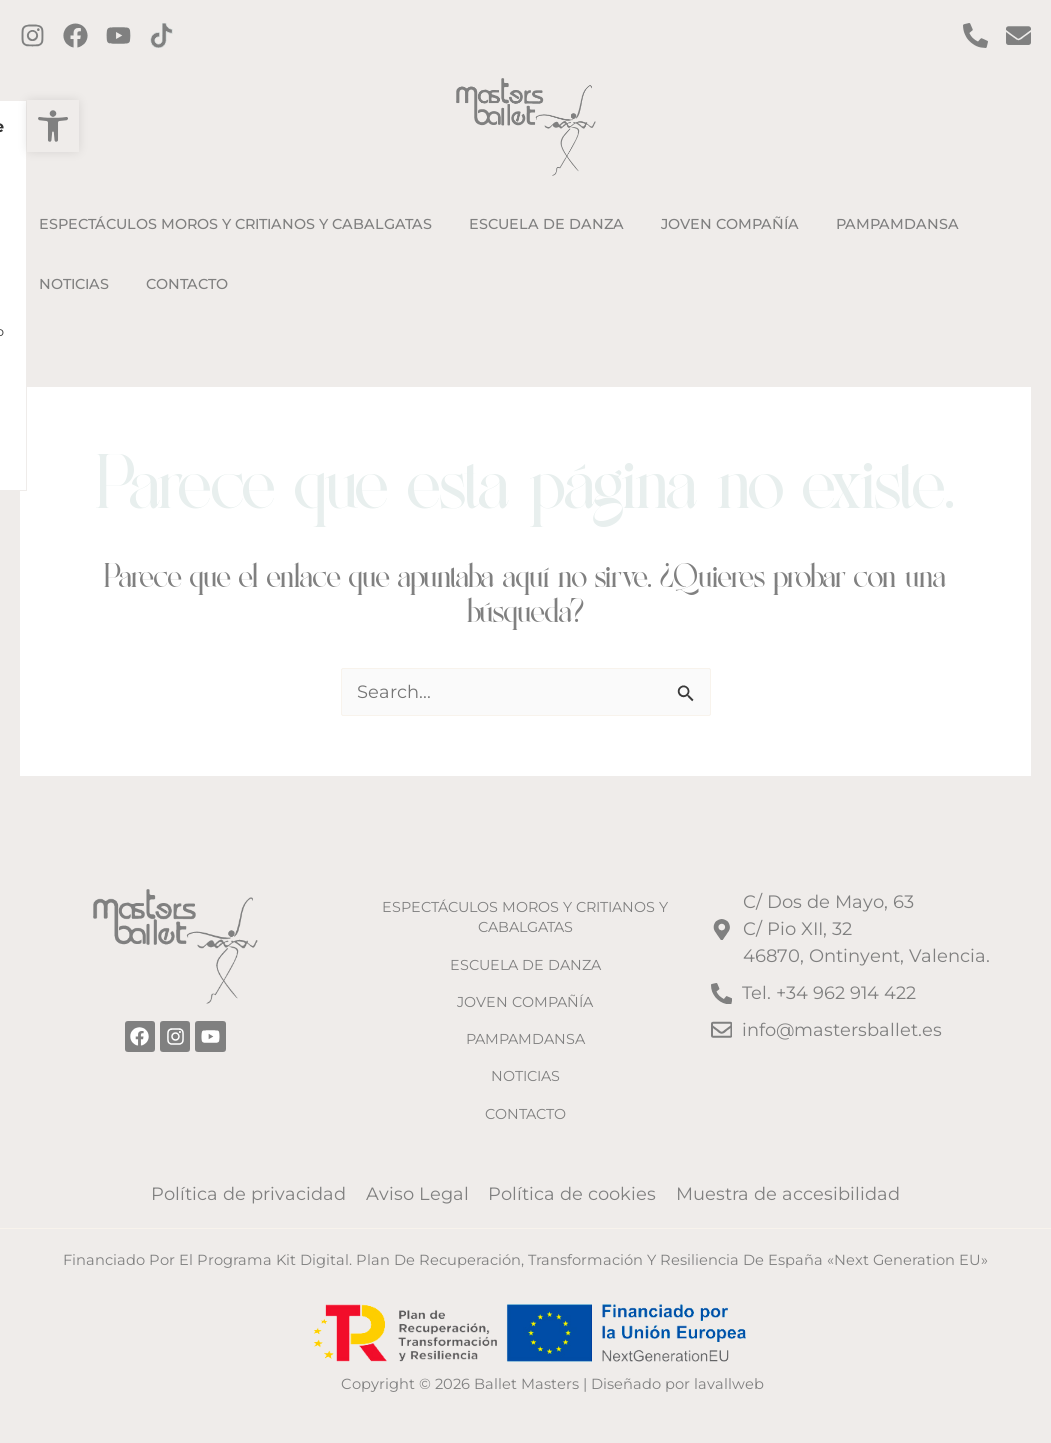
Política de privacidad (251, 1194)
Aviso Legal (418, 1194)
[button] (26, 126)
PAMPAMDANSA (525, 1039)
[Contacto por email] (1018, 35)
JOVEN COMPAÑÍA (525, 1002)
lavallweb (729, 1384)
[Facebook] (75, 35)
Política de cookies (572, 1194)
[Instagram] (32, 35)
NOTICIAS (525, 1076)
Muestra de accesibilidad (786, 1194)
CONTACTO (525, 1113)
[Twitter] (118, 35)
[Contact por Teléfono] (975, 35)
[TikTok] (161, 35)
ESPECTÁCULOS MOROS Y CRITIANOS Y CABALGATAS (525, 917)
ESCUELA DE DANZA (525, 964)
